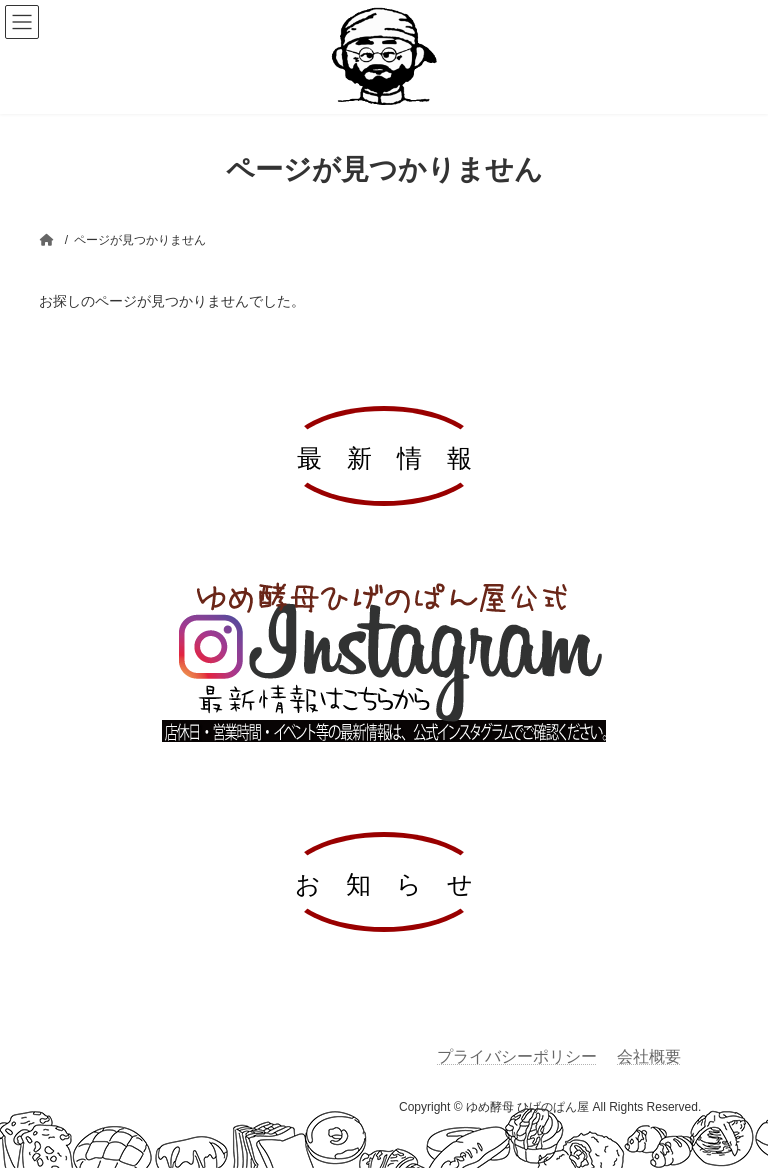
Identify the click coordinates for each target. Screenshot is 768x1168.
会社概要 (649, 1056)
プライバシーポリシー (517, 1056)
